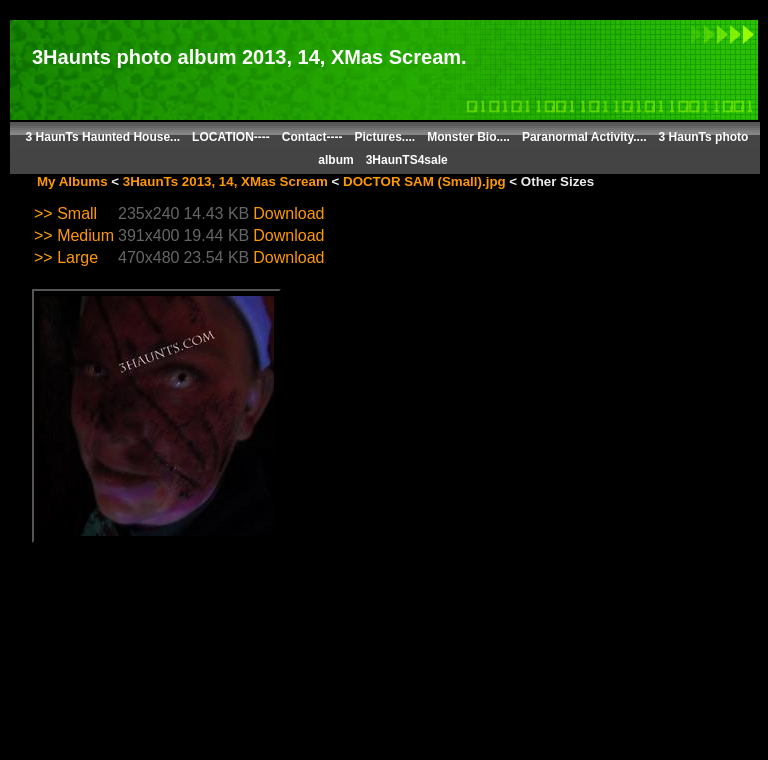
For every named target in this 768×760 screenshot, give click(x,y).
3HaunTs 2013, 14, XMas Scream (225, 181)
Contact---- (312, 137)
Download (288, 213)
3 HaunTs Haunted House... (103, 137)
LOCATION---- (231, 137)
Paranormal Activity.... (584, 137)
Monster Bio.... (468, 137)
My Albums (72, 181)
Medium (85, 235)
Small (77, 213)
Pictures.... (385, 137)
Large (77, 257)
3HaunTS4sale (407, 160)
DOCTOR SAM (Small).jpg (424, 181)
